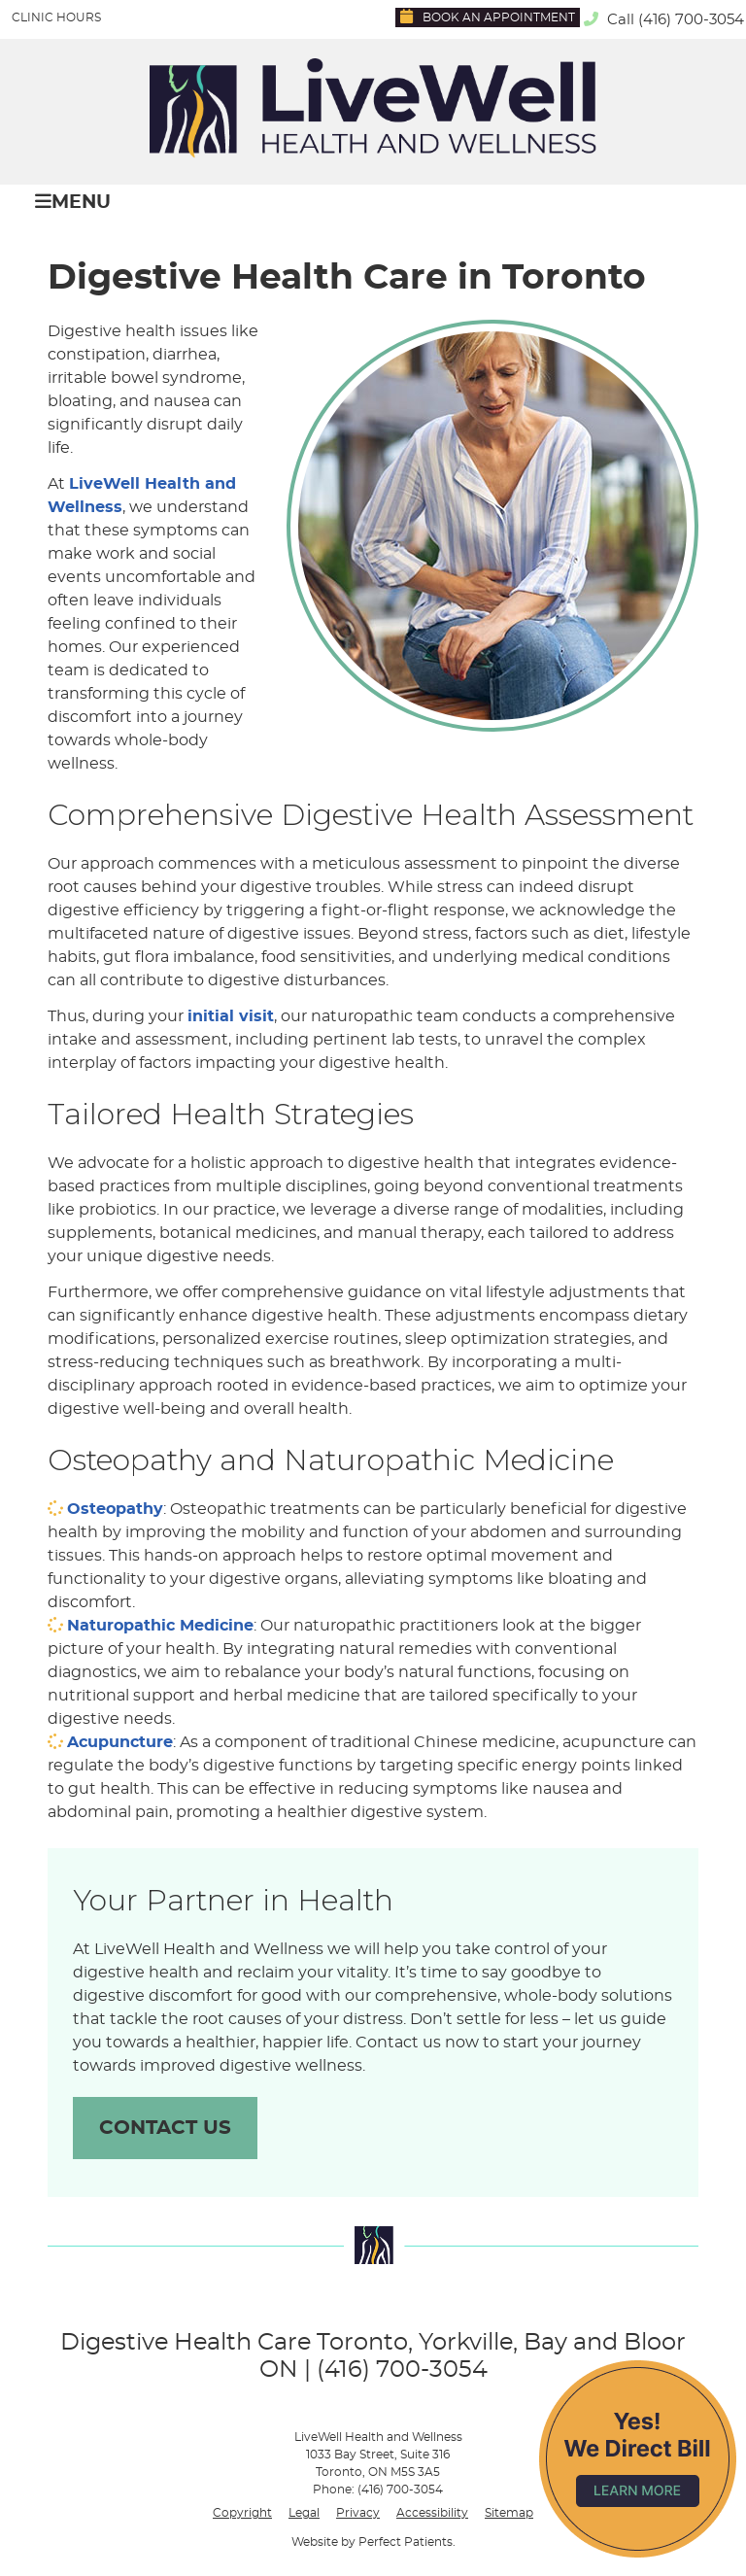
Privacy (358, 2513)
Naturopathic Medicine (160, 1625)
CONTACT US (165, 2128)
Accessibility (432, 2513)
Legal (304, 2513)
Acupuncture (120, 1742)
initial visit (230, 1016)
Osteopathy (115, 1509)
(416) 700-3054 (691, 20)
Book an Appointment (487, 16)
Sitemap (509, 2513)
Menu (73, 201)
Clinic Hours (56, 17)
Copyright (242, 2513)
